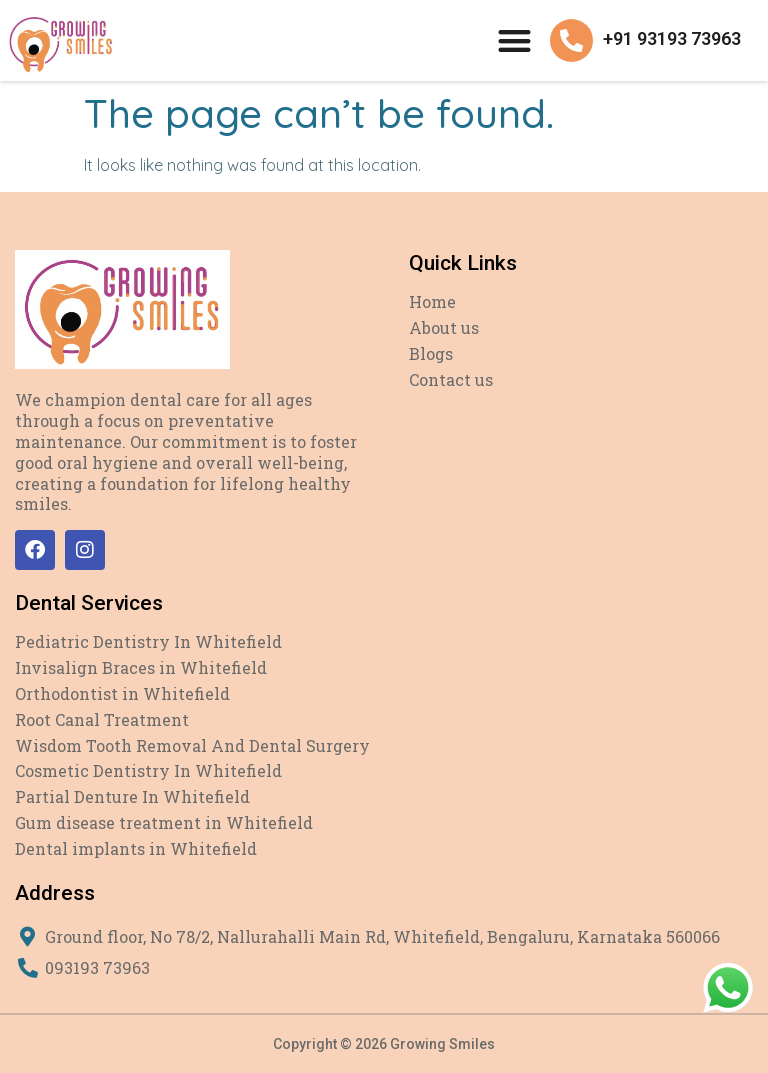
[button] (514, 40)
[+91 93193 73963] (571, 40)
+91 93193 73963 (672, 38)
